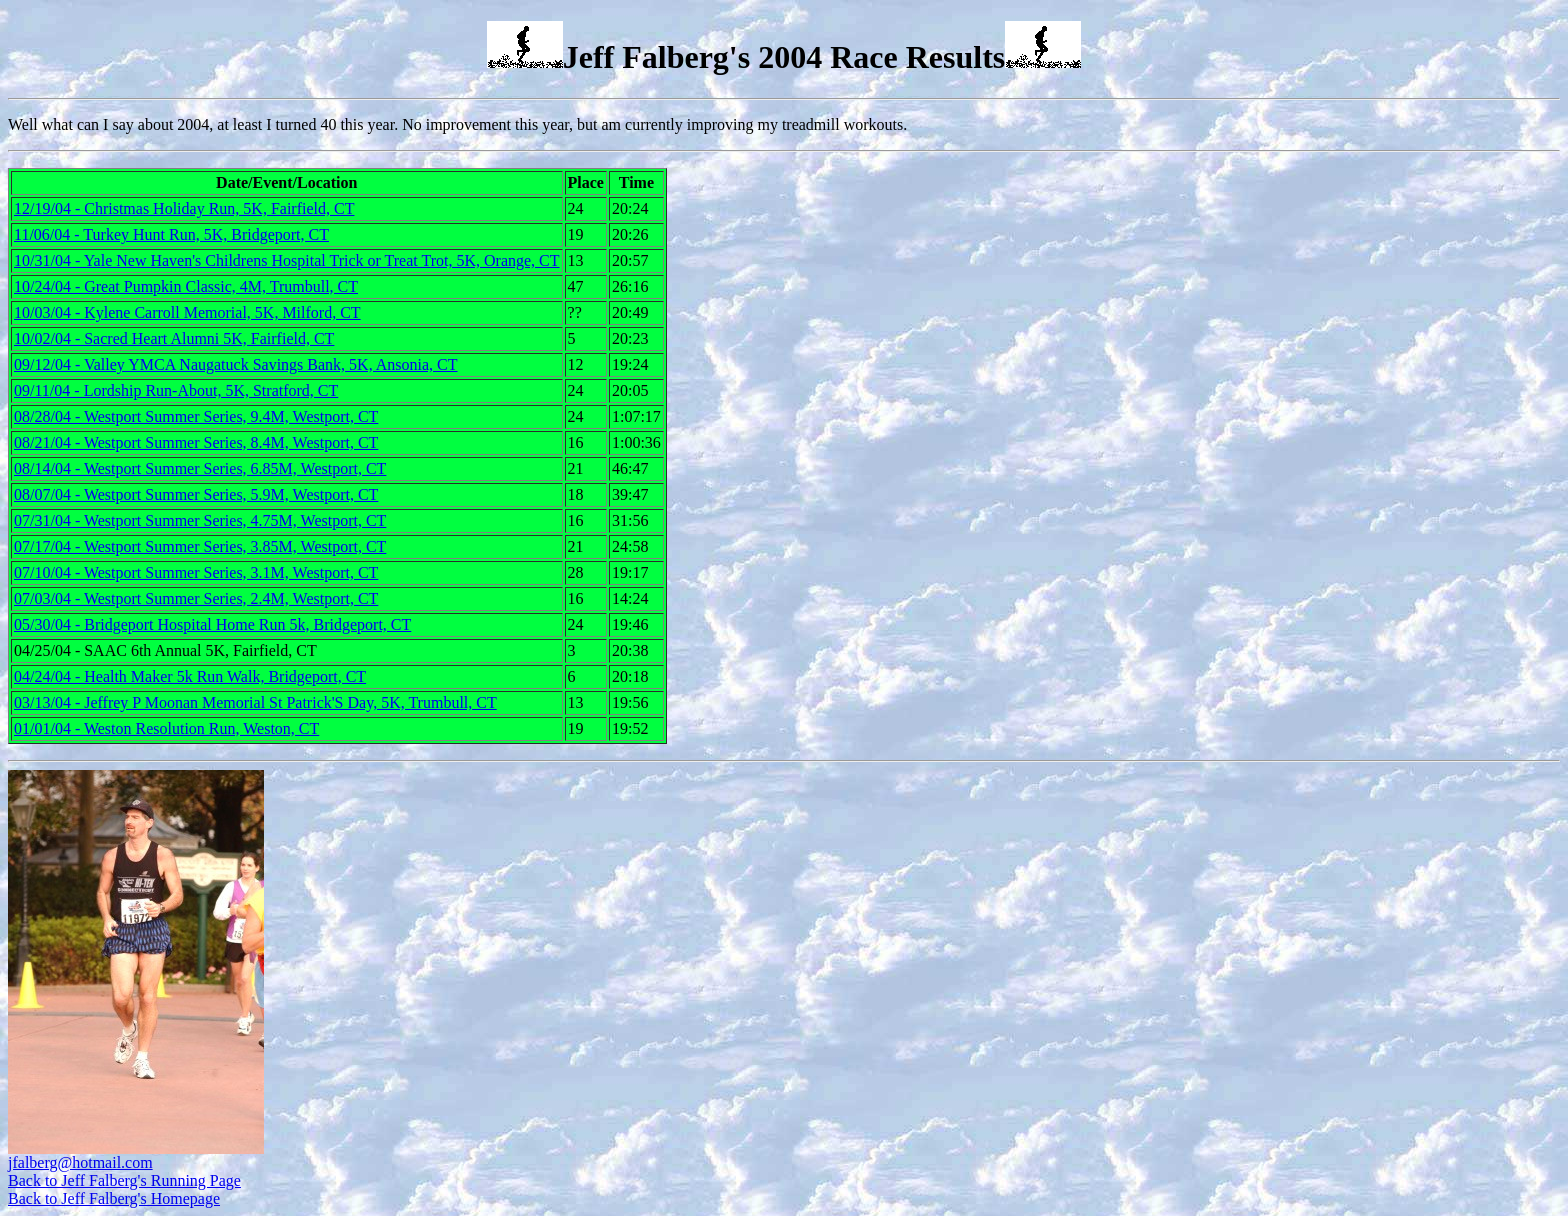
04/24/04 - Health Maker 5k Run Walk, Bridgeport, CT (190, 676)
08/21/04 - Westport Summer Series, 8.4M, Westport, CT (196, 442)
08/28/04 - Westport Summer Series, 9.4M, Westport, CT (196, 416)
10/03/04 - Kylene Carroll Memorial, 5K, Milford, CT (187, 312)
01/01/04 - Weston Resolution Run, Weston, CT (166, 728)
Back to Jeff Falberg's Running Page (124, 1180)
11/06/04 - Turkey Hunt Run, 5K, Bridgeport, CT (171, 234)
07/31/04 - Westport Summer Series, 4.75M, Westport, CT (200, 520)
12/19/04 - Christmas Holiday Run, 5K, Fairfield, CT (184, 208)
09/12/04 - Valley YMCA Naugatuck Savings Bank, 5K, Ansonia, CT (236, 364)
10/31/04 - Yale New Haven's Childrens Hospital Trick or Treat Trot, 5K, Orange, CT (287, 260)
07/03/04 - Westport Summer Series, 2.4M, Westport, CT (196, 598)
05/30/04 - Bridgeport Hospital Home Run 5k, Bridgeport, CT (212, 624)
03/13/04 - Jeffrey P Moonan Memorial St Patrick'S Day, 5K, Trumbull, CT (255, 702)
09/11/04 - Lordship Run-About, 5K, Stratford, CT (176, 390)
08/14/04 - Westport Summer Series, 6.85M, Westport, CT (200, 468)
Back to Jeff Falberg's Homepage (114, 1198)
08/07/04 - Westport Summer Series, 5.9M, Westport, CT (196, 494)
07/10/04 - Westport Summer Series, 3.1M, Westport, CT (196, 572)
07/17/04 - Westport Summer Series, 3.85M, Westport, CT (200, 546)
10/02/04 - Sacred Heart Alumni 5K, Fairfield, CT (174, 338)
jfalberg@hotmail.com (80, 1162)
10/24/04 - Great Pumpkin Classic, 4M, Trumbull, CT (186, 286)
